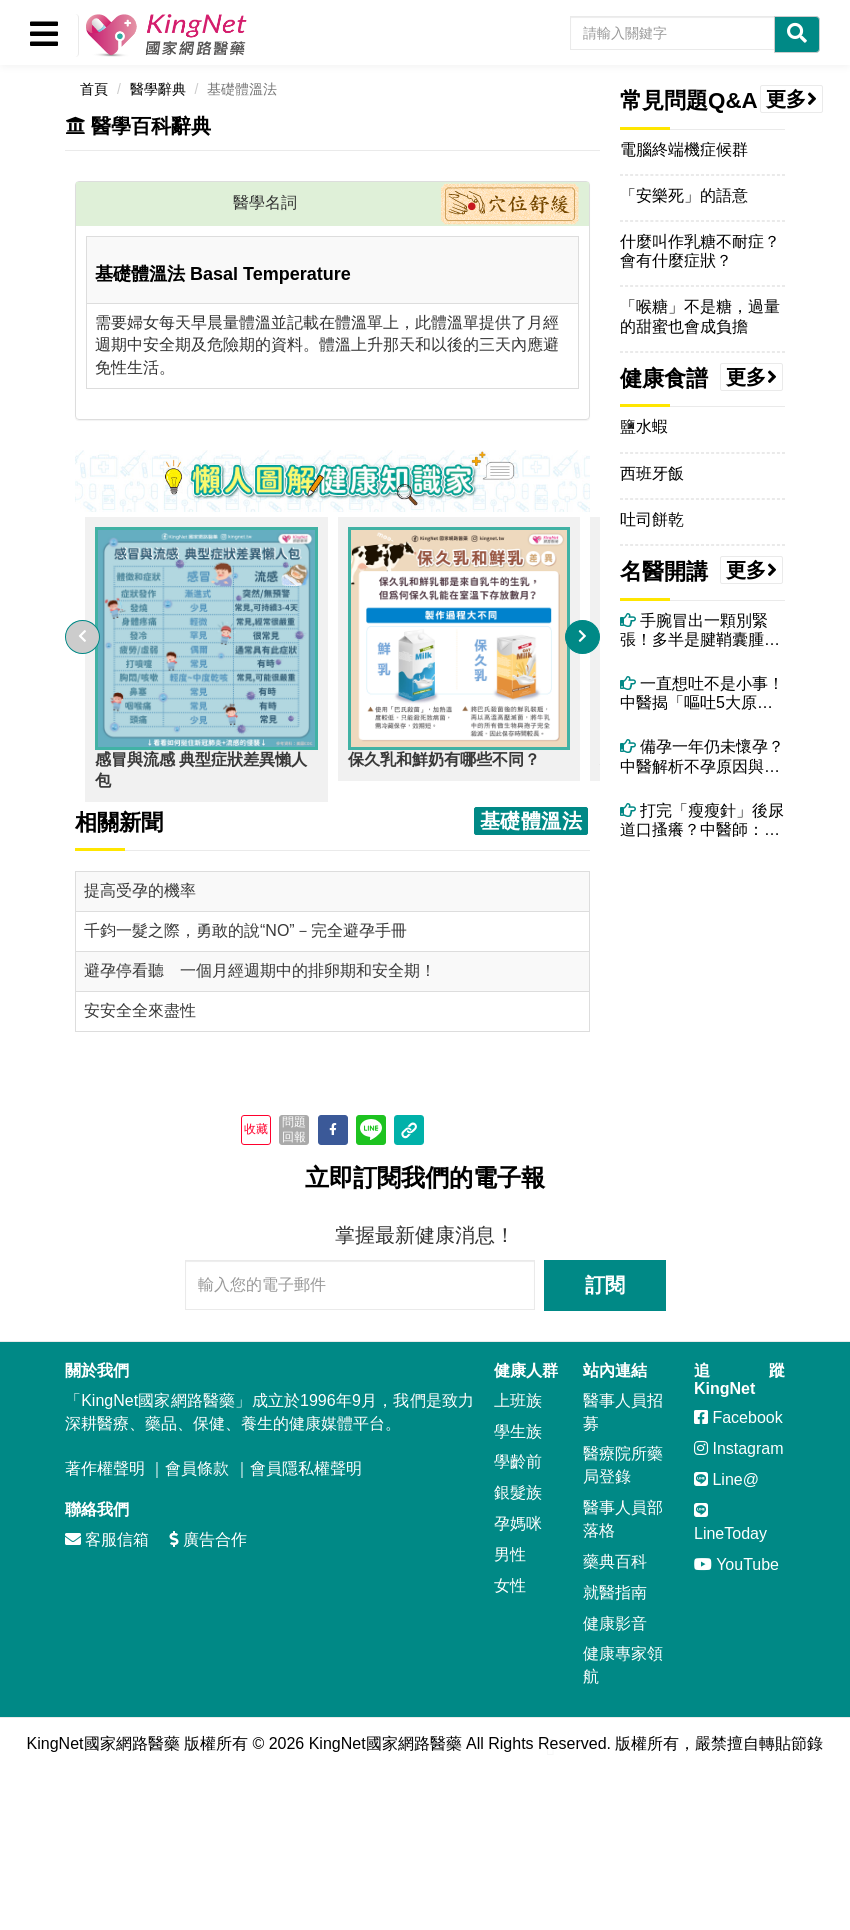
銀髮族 (518, 1492)
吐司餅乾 (652, 519)
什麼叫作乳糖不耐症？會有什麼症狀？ (700, 251)
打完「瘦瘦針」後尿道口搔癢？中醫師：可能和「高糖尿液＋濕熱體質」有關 (702, 820)
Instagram (739, 1448)
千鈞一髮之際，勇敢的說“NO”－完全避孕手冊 (245, 930)
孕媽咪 (518, 1523)
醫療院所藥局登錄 (623, 1465)
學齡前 (518, 1461)
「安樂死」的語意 (684, 195)
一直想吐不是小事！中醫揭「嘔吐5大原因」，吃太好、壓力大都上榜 (702, 693)
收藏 (256, 1129)
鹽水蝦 (644, 426)
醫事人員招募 (623, 1412)
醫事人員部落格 (623, 1519)
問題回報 (294, 1129)
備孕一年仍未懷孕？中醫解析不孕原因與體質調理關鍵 (702, 756)
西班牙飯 (652, 473)
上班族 (518, 1400)
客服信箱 (107, 1539)
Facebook (738, 1417)
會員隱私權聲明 (306, 1468)
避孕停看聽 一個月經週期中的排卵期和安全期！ (260, 970)
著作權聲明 (105, 1468)
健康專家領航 (623, 1665)
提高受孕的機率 (140, 890)
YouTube (736, 1564)
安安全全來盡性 (140, 1010)
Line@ (726, 1479)
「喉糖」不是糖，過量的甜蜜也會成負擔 (700, 316)
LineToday (730, 1522)
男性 (510, 1554)
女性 (510, 1585)
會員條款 (197, 1468)
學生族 (518, 1431)
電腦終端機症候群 (684, 149)
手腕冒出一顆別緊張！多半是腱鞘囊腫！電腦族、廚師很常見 (700, 630)
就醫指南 (615, 1592)
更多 (792, 99)
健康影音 (615, 1623)
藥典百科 (615, 1561)
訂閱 (605, 1285)
